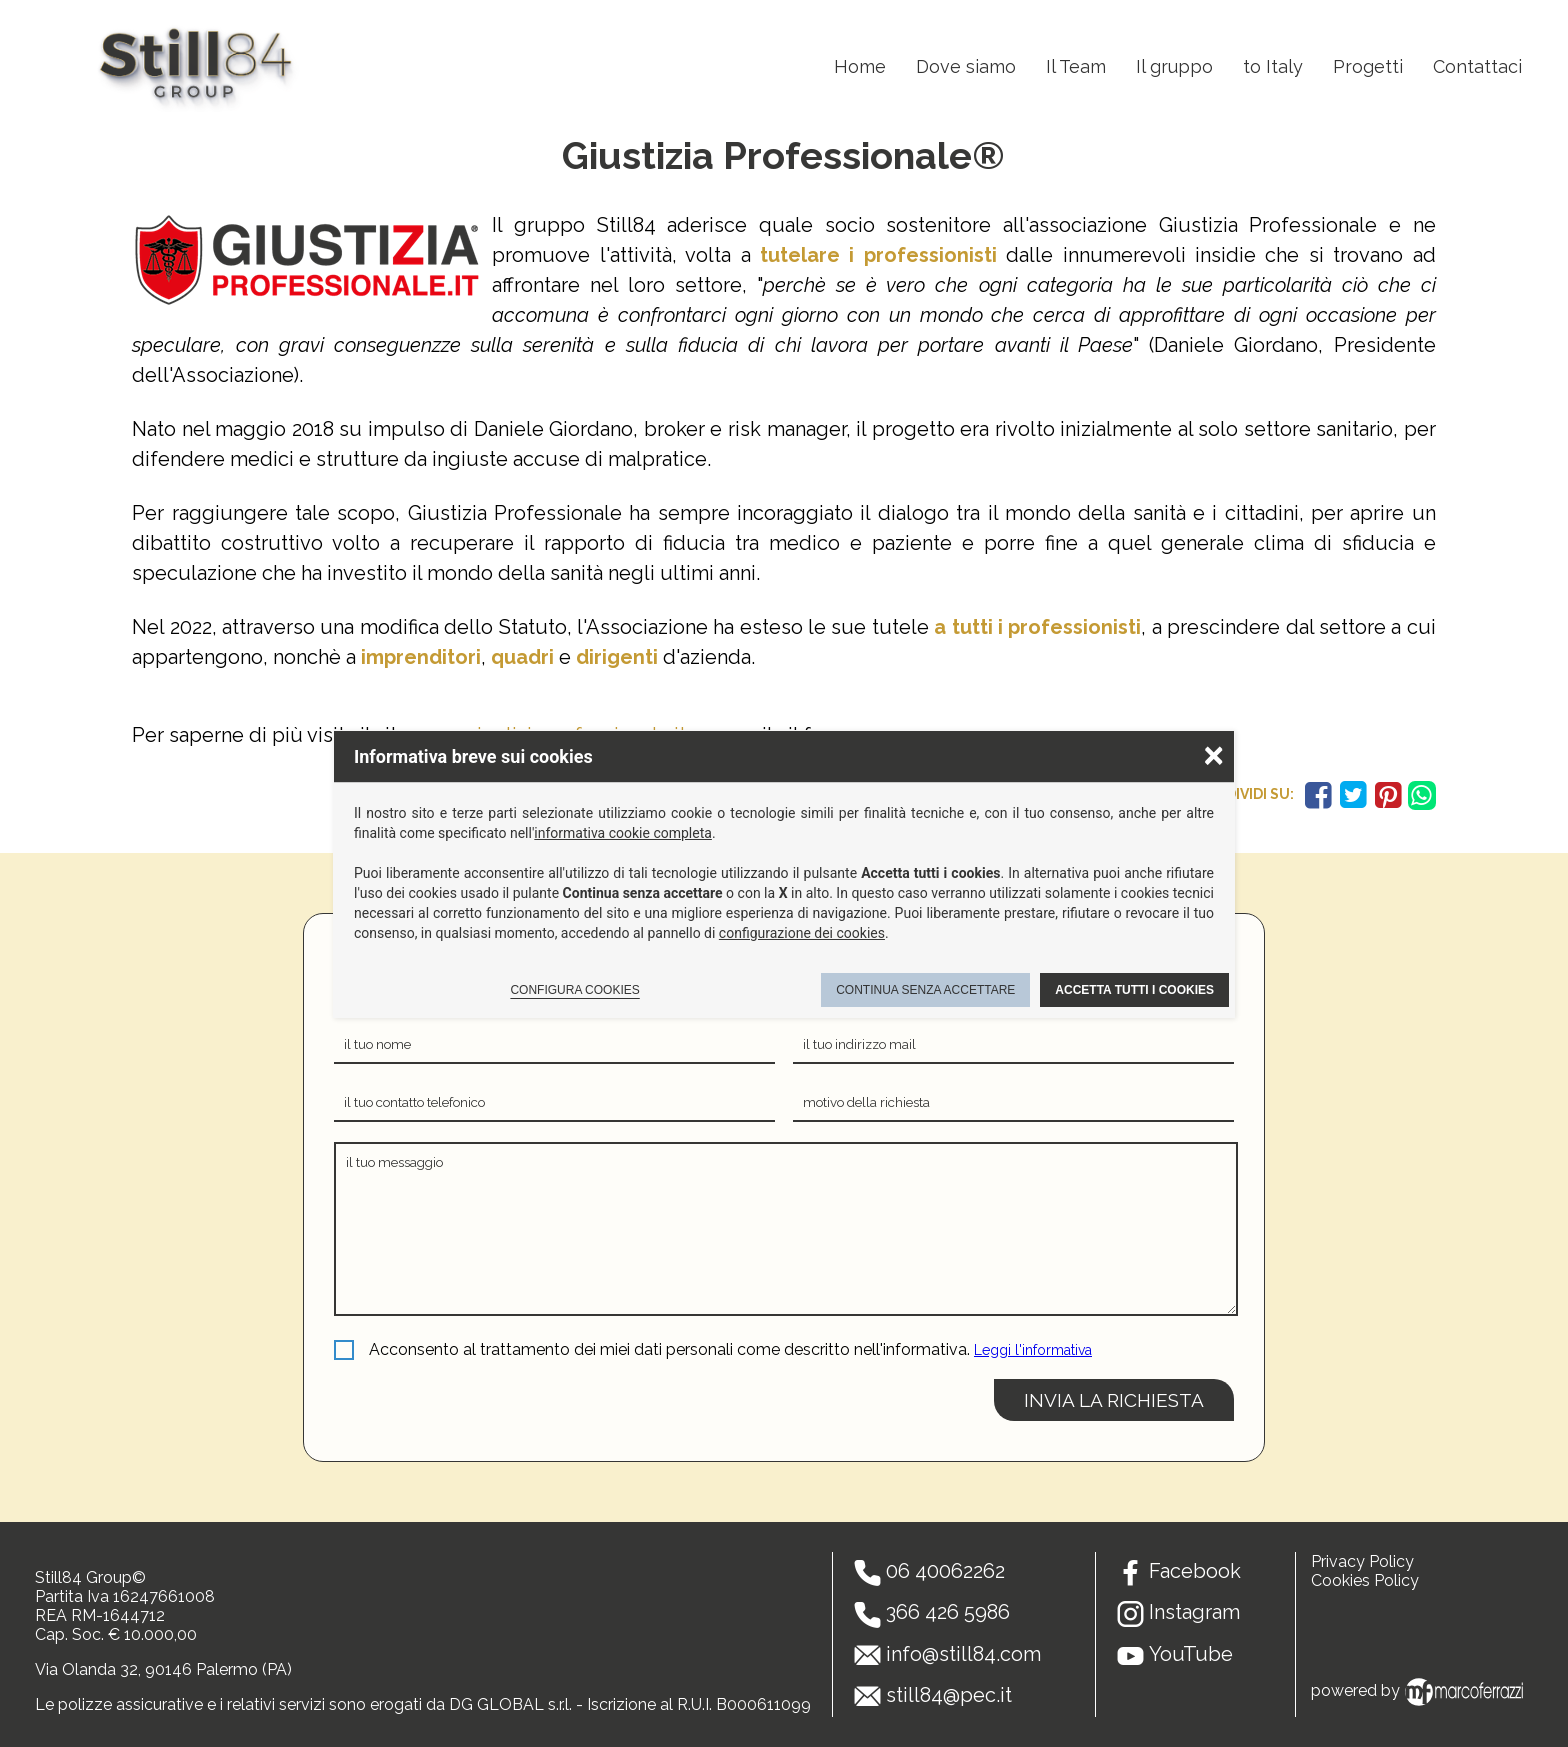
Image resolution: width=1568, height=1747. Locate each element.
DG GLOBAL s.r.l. (510, 1704)
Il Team (1076, 66)
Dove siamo (966, 66)
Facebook (1195, 1571)
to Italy (1273, 66)
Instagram (1194, 1612)
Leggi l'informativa (1033, 1350)
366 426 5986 (948, 1612)
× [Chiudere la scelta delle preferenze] (1214, 754)
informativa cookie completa (623, 833)
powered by (1420, 1690)
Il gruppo (1174, 66)
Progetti (1368, 66)
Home (860, 66)
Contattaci (1477, 66)
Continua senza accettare (925, 990)
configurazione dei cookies (802, 933)
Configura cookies (574, 990)
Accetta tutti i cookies (1134, 990)
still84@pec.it (949, 1695)
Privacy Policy (1362, 1561)
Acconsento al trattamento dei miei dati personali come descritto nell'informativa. (669, 1349)
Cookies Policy (1365, 1580)
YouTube (1191, 1654)
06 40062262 (945, 1571)
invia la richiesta (1114, 1400)
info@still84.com (963, 1654)
